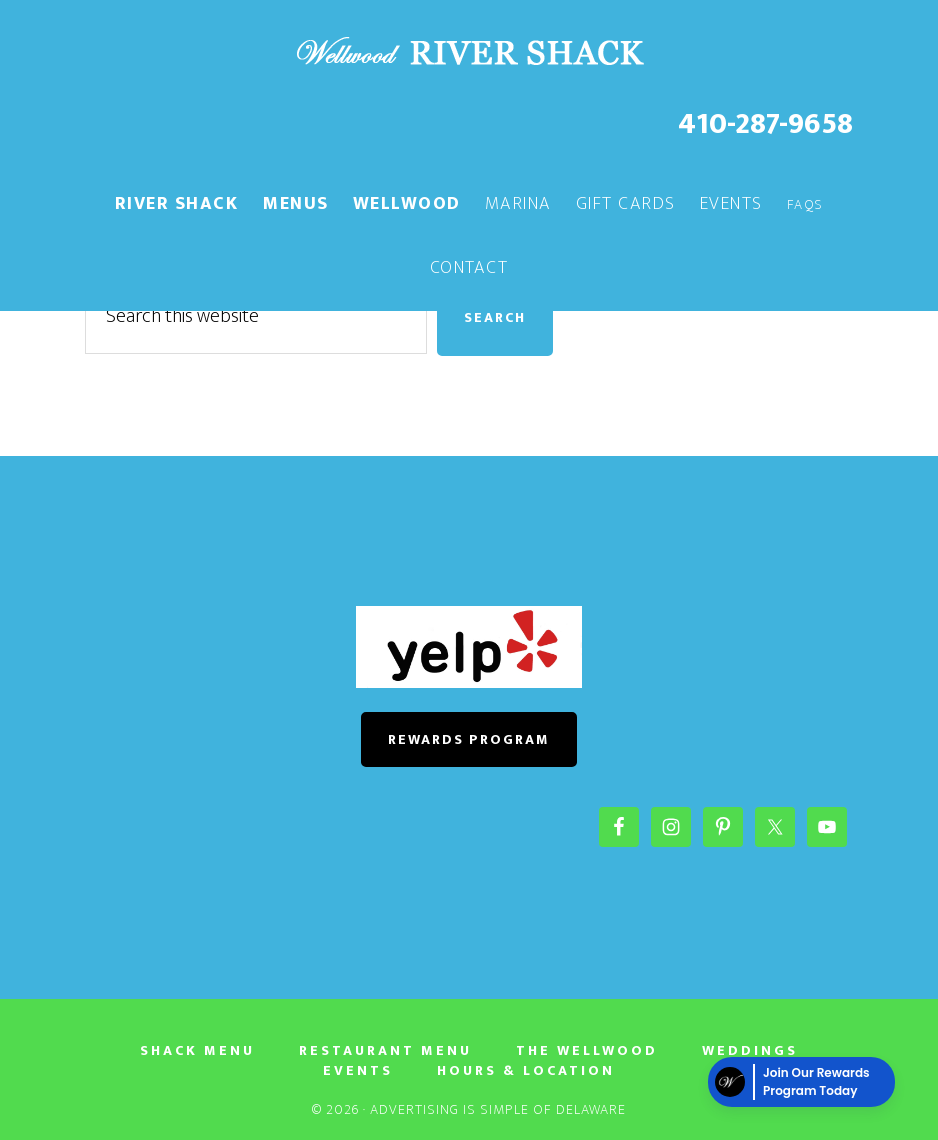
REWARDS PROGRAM (469, 739)
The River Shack (469, 53)
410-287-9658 (765, 124)
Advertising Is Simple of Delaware (498, 1109)
